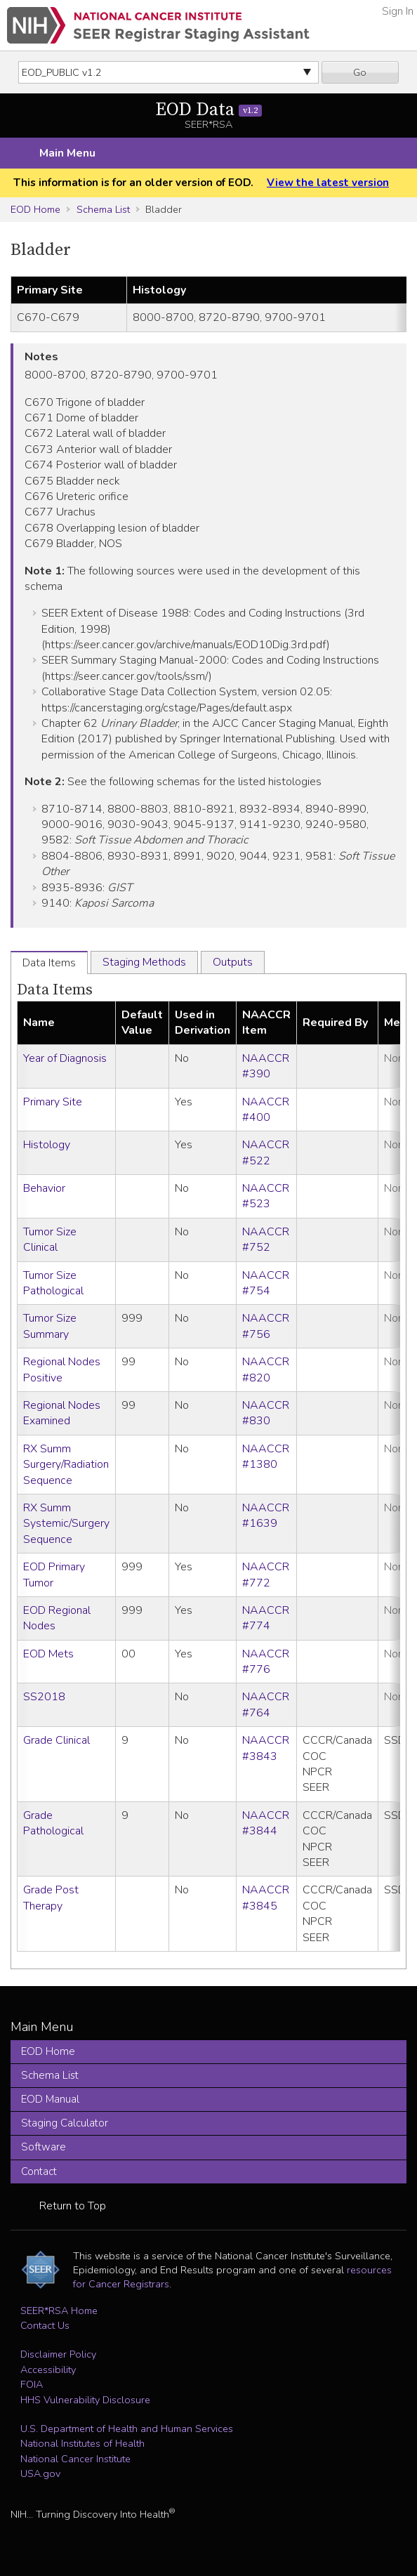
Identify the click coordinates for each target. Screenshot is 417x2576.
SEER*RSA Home (59, 2311)
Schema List (103, 209)
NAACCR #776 (265, 1661)
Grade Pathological (53, 1823)
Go (359, 72)
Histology (46, 1144)
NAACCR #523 (265, 1196)
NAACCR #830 (265, 1413)
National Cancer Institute (75, 2459)
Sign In (397, 11)
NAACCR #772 (265, 1574)
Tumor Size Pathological (53, 1283)
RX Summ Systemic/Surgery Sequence (66, 1523)
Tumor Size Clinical (50, 1239)
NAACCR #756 (265, 1325)
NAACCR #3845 (265, 1897)
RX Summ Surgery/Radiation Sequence (66, 1464)
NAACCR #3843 (265, 1748)
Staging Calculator (64, 2123)
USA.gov (40, 2473)
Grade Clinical (56, 1740)
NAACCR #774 (265, 1618)
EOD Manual (50, 2099)
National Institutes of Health (82, 2443)
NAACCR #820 (265, 1369)
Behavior (44, 1188)
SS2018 (44, 1696)
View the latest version (328, 183)
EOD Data (209, 109)
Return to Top (72, 2206)
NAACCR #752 (265, 1239)
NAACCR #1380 (265, 1456)
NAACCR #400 (265, 1109)
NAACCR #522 (265, 1152)
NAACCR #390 (265, 1066)
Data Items (55, 989)
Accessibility (48, 2370)
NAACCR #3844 (265, 1823)
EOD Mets (48, 1654)
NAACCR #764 (265, 1704)
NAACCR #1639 (265, 1515)
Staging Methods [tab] (144, 962)
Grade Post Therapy (51, 1897)
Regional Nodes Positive (61, 1369)
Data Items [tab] (49, 963)
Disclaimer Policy (58, 2354)
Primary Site (52, 1102)
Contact (39, 2171)
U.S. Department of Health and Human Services (126, 2428)
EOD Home (35, 209)
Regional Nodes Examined (61, 1413)
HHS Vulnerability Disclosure (85, 2400)
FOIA (31, 2384)
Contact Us (45, 2325)
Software (43, 2147)
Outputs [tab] (233, 962)
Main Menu (67, 153)
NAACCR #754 (265, 1283)
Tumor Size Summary (50, 1325)
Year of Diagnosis (65, 1058)
